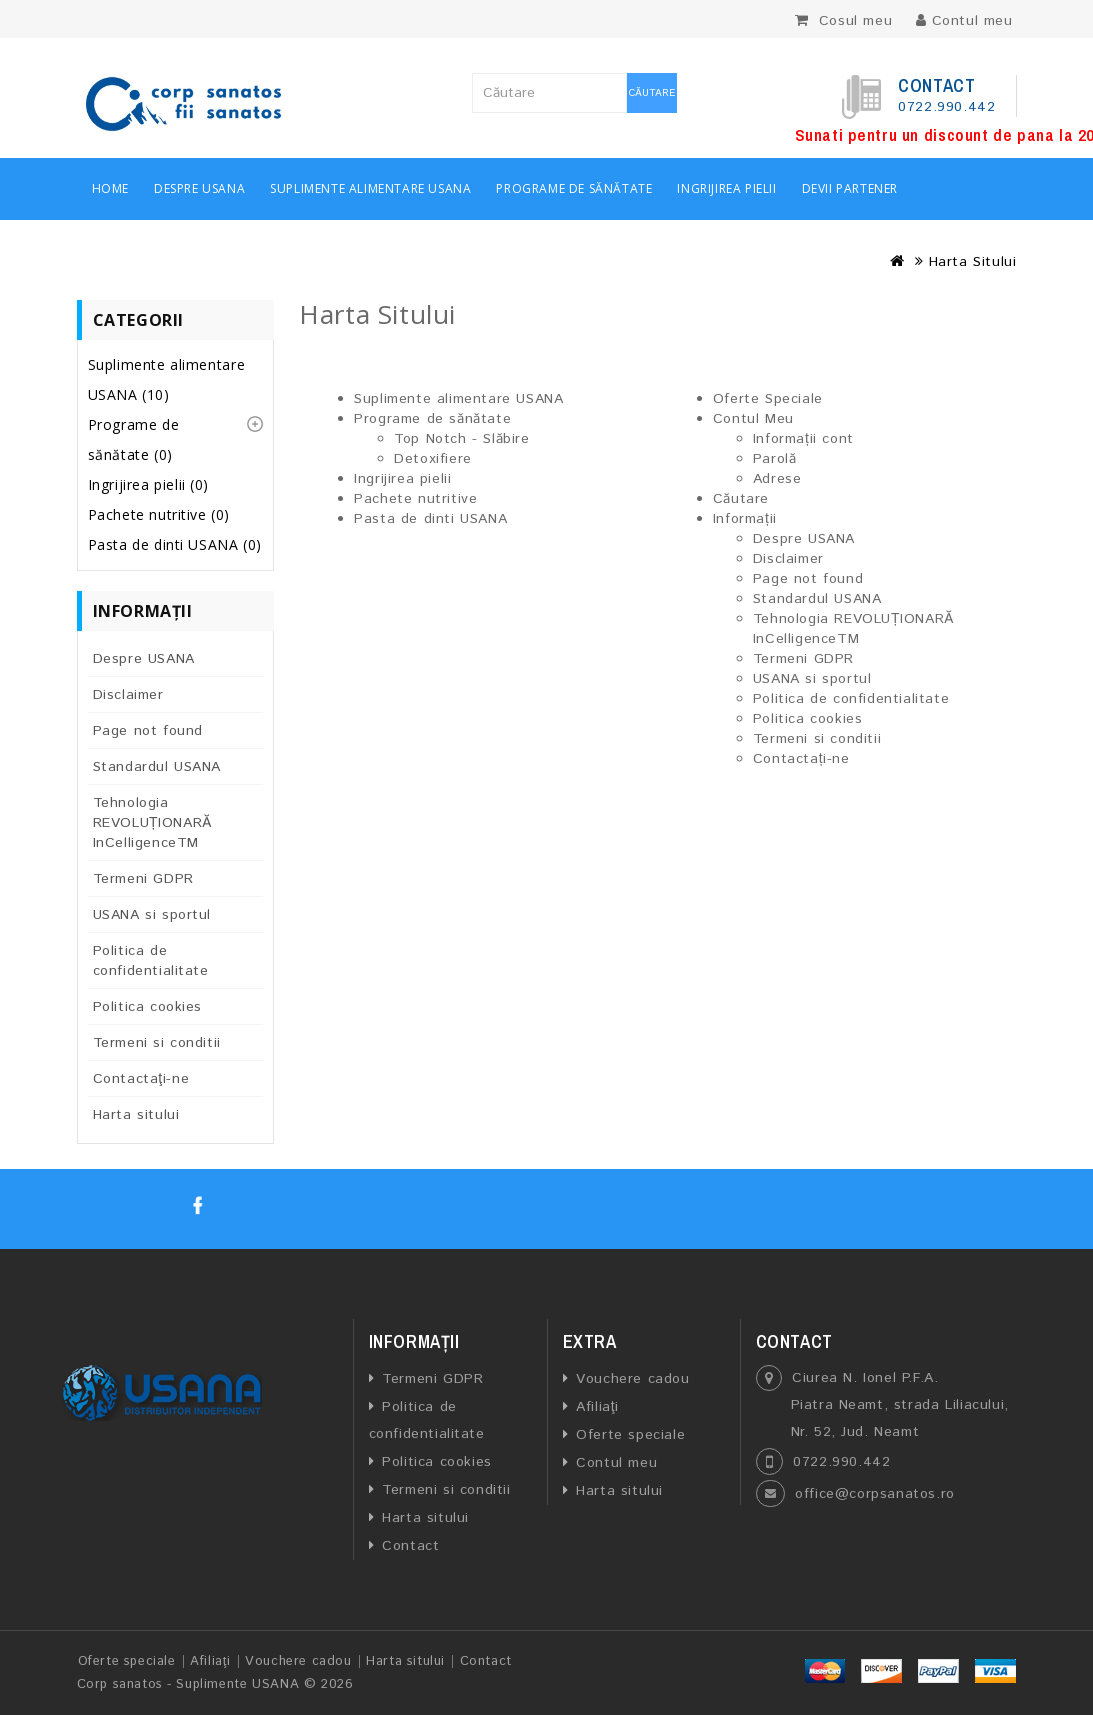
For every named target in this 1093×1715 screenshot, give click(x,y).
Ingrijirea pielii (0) (149, 484)
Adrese (777, 479)
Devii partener (850, 188)
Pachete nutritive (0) (159, 514)
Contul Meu (753, 419)
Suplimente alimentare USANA (370, 188)
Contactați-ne (801, 759)
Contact (410, 1546)
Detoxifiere (433, 459)
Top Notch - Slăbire (461, 439)
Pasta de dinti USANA (430, 519)
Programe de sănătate (574, 188)
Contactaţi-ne (141, 1079)
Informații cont (803, 439)
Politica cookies (148, 1007)
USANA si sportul (152, 915)
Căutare (652, 93)
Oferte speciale (630, 1435)
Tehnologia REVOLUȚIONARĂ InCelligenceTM (152, 823)
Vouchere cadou (632, 1379)
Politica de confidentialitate (151, 961)
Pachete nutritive (415, 499)
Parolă (775, 459)
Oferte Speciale (768, 399)
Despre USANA (199, 188)
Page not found (148, 731)
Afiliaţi (597, 1407)
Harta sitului (136, 1115)
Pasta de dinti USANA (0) (175, 544)
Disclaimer (128, 695)
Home (110, 188)
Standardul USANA (157, 767)
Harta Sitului (973, 262)
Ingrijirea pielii (726, 188)
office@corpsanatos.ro (875, 1494)
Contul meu (616, 1463)
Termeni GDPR (143, 879)
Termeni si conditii (157, 1043)
